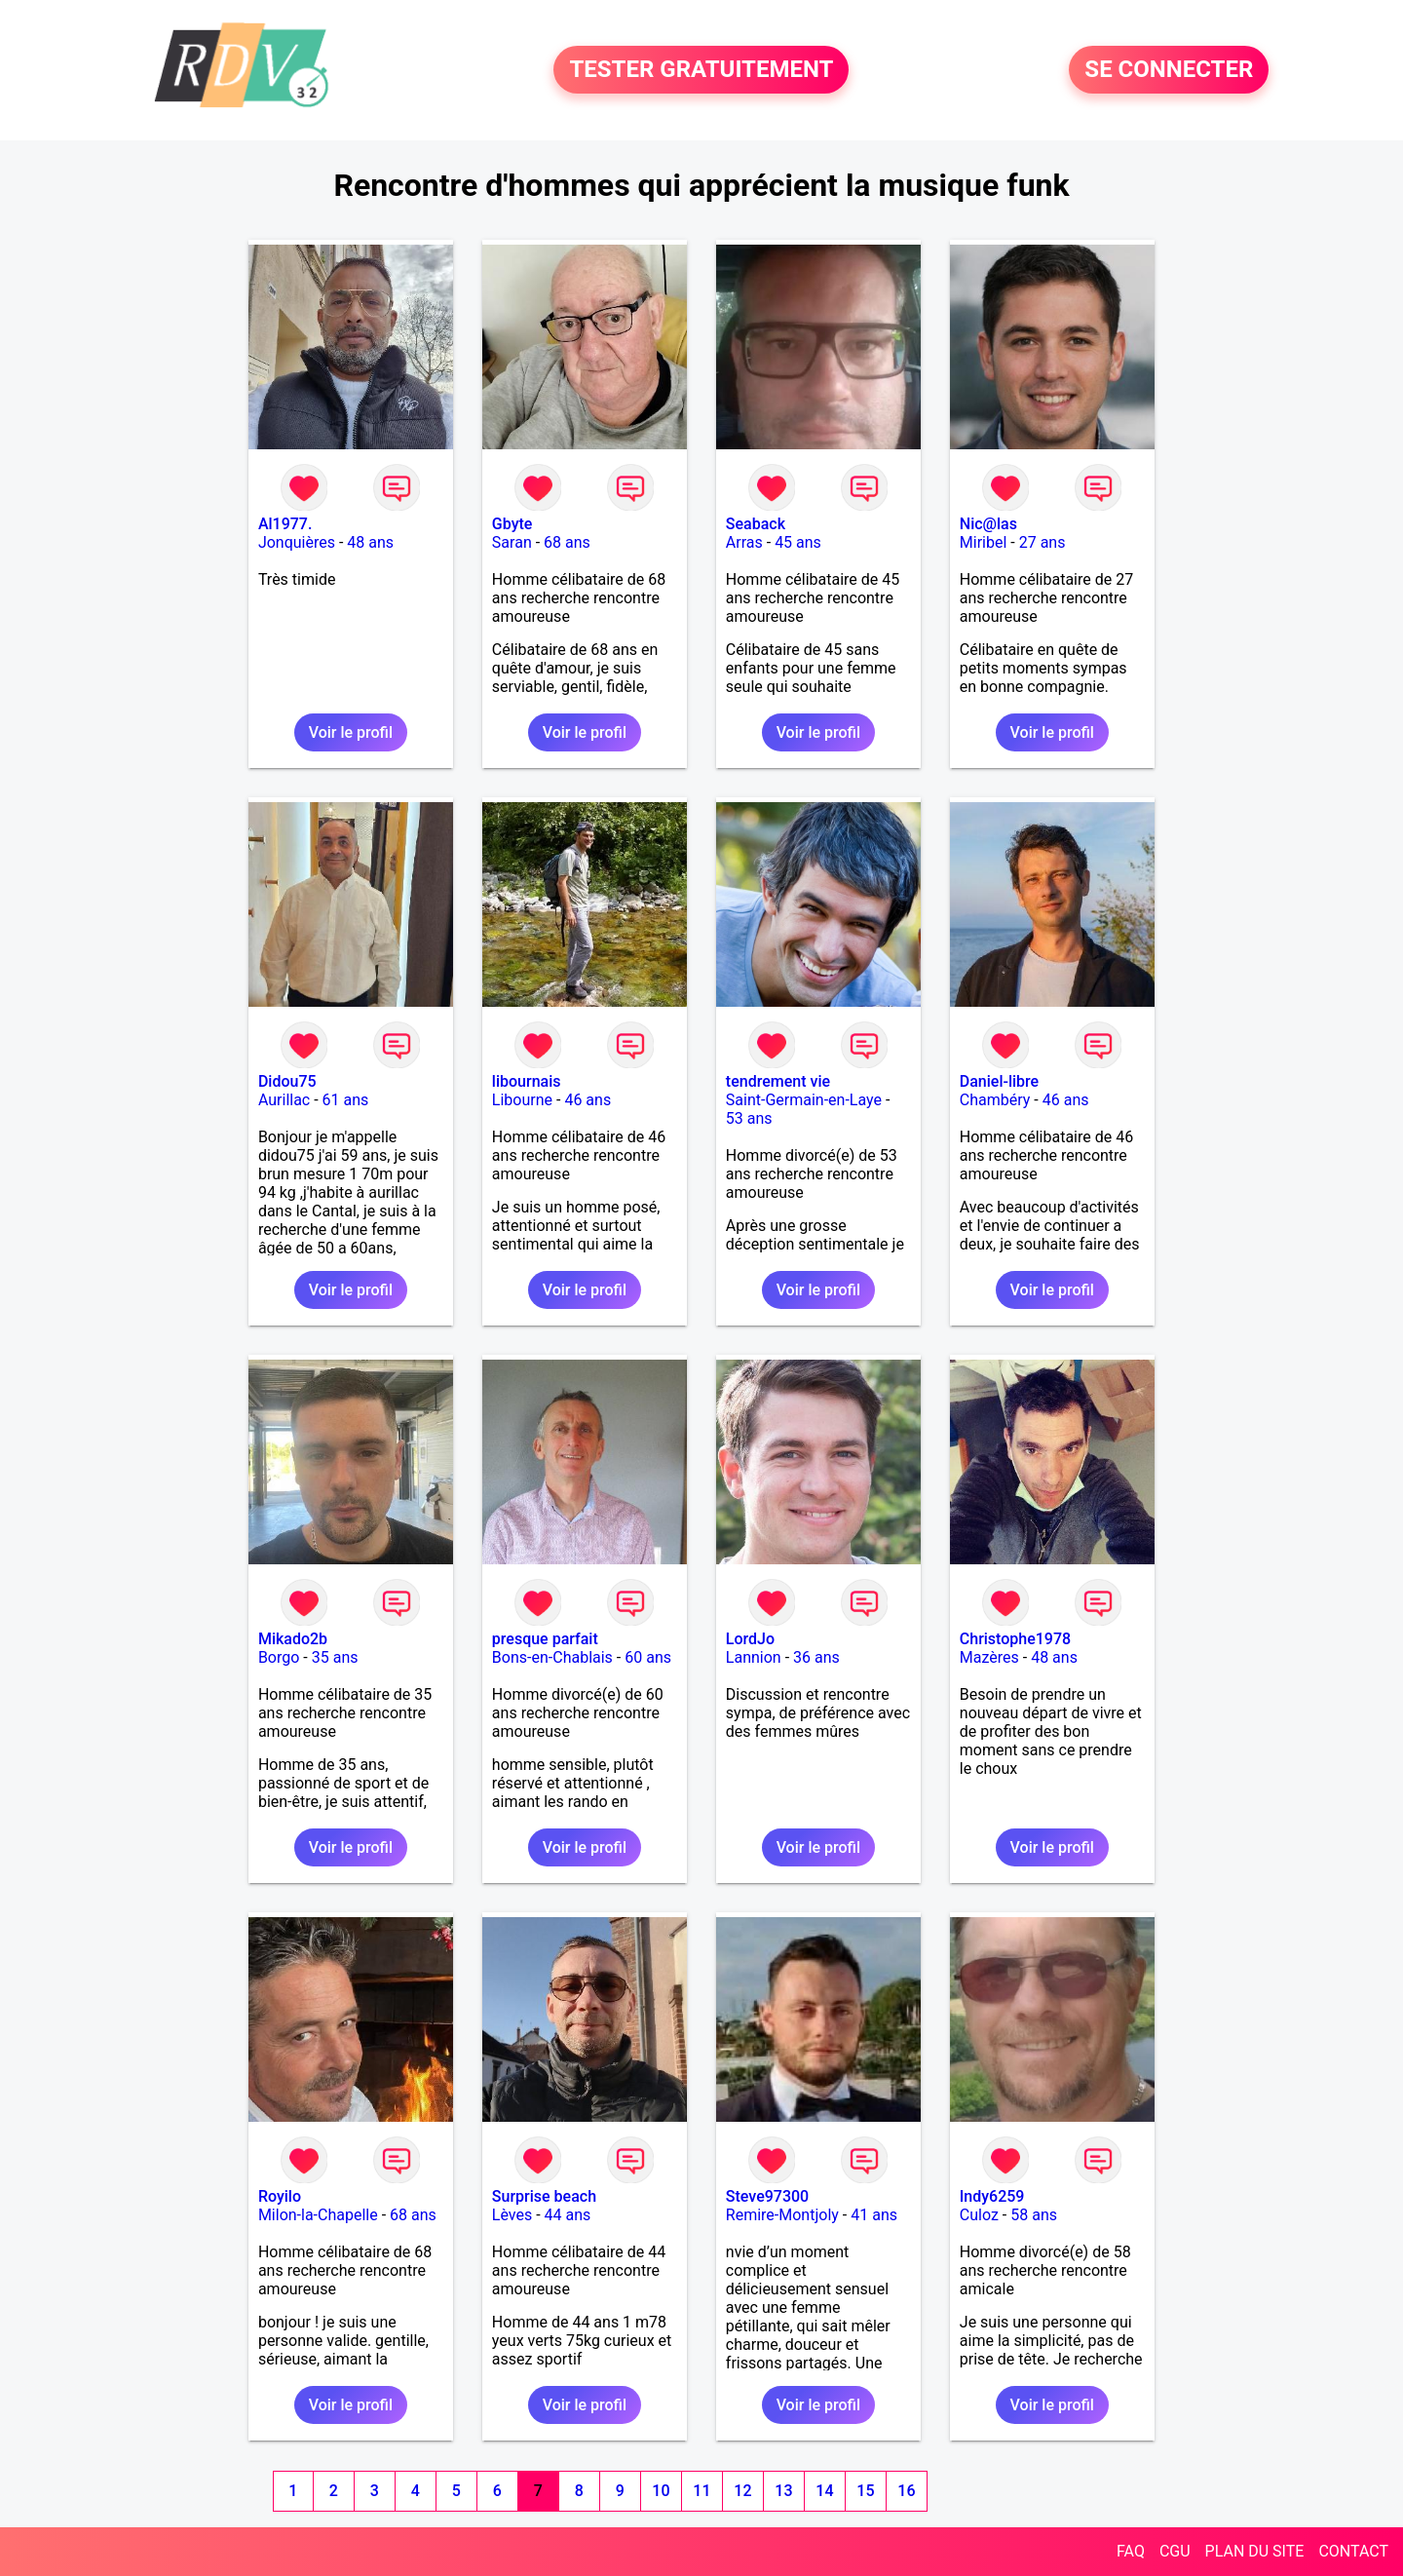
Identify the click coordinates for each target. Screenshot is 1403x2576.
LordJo (750, 1639)
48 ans (370, 542)
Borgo (278, 1657)
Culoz (979, 2215)
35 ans (335, 1657)
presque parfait (545, 1639)
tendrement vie (778, 1081)
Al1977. (285, 524)
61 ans (345, 1100)
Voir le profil (351, 732)
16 (906, 2490)
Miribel (983, 542)
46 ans (587, 1100)
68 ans (567, 542)
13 (783, 2490)
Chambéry (995, 1100)
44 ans (568, 2215)
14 (824, 2490)
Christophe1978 (1015, 1639)
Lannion (753, 1657)
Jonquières (296, 542)
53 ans (749, 1118)
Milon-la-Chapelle (318, 2215)
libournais (526, 1081)
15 (865, 2490)
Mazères (989, 1657)
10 (660, 2490)
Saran (512, 542)
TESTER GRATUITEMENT (701, 70)
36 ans (816, 1657)
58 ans (1033, 2215)
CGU (1175, 2551)
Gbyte (512, 524)
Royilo (279, 2196)
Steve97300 (767, 2196)
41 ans (874, 2215)
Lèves (512, 2215)
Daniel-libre (999, 1081)
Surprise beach (544, 2196)
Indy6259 (992, 2196)
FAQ (1131, 2551)
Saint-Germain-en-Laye (804, 1100)
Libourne (522, 1100)
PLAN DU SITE (1255, 2551)
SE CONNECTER (1168, 70)
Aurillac (284, 1100)
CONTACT (1353, 2551)
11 (701, 2490)
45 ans (798, 542)
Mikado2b (292, 1639)
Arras (744, 542)
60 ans (648, 1657)
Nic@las (988, 524)
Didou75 (287, 1081)
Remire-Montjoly (782, 2215)
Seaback (755, 524)
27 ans (1042, 542)
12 (742, 2490)
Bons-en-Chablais (552, 1657)
